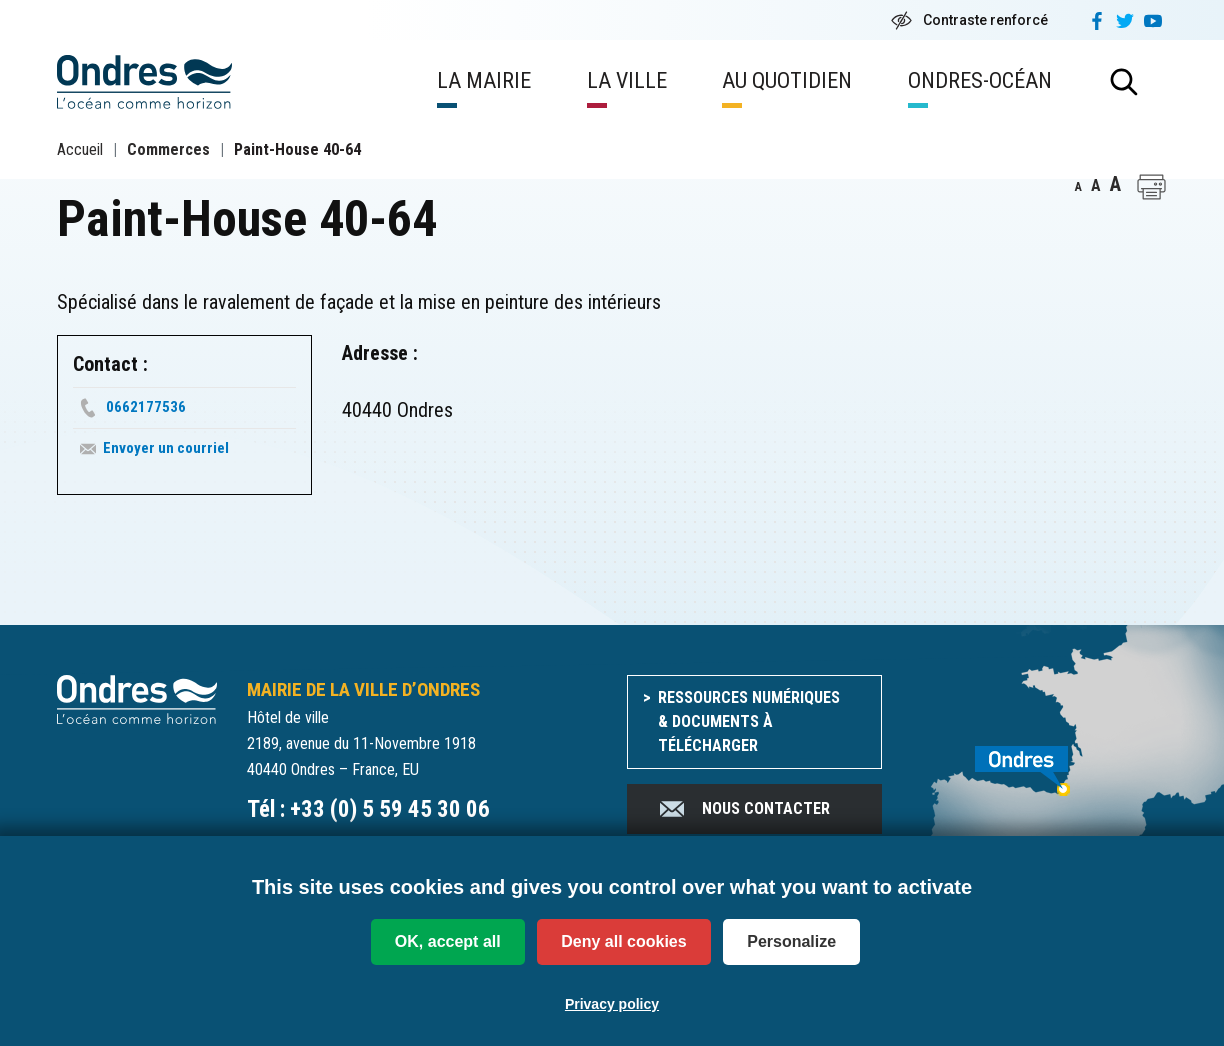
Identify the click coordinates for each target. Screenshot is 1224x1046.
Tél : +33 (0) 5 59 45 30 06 (368, 809)
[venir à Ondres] (1039, 760)
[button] (1151, 187)
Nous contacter (743, 809)
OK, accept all (448, 941)
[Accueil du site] (137, 698)
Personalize (791, 941)
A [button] (1078, 187)
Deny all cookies (623, 941)
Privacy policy (612, 1004)
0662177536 (146, 407)
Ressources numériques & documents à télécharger (749, 721)
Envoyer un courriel (166, 448)
